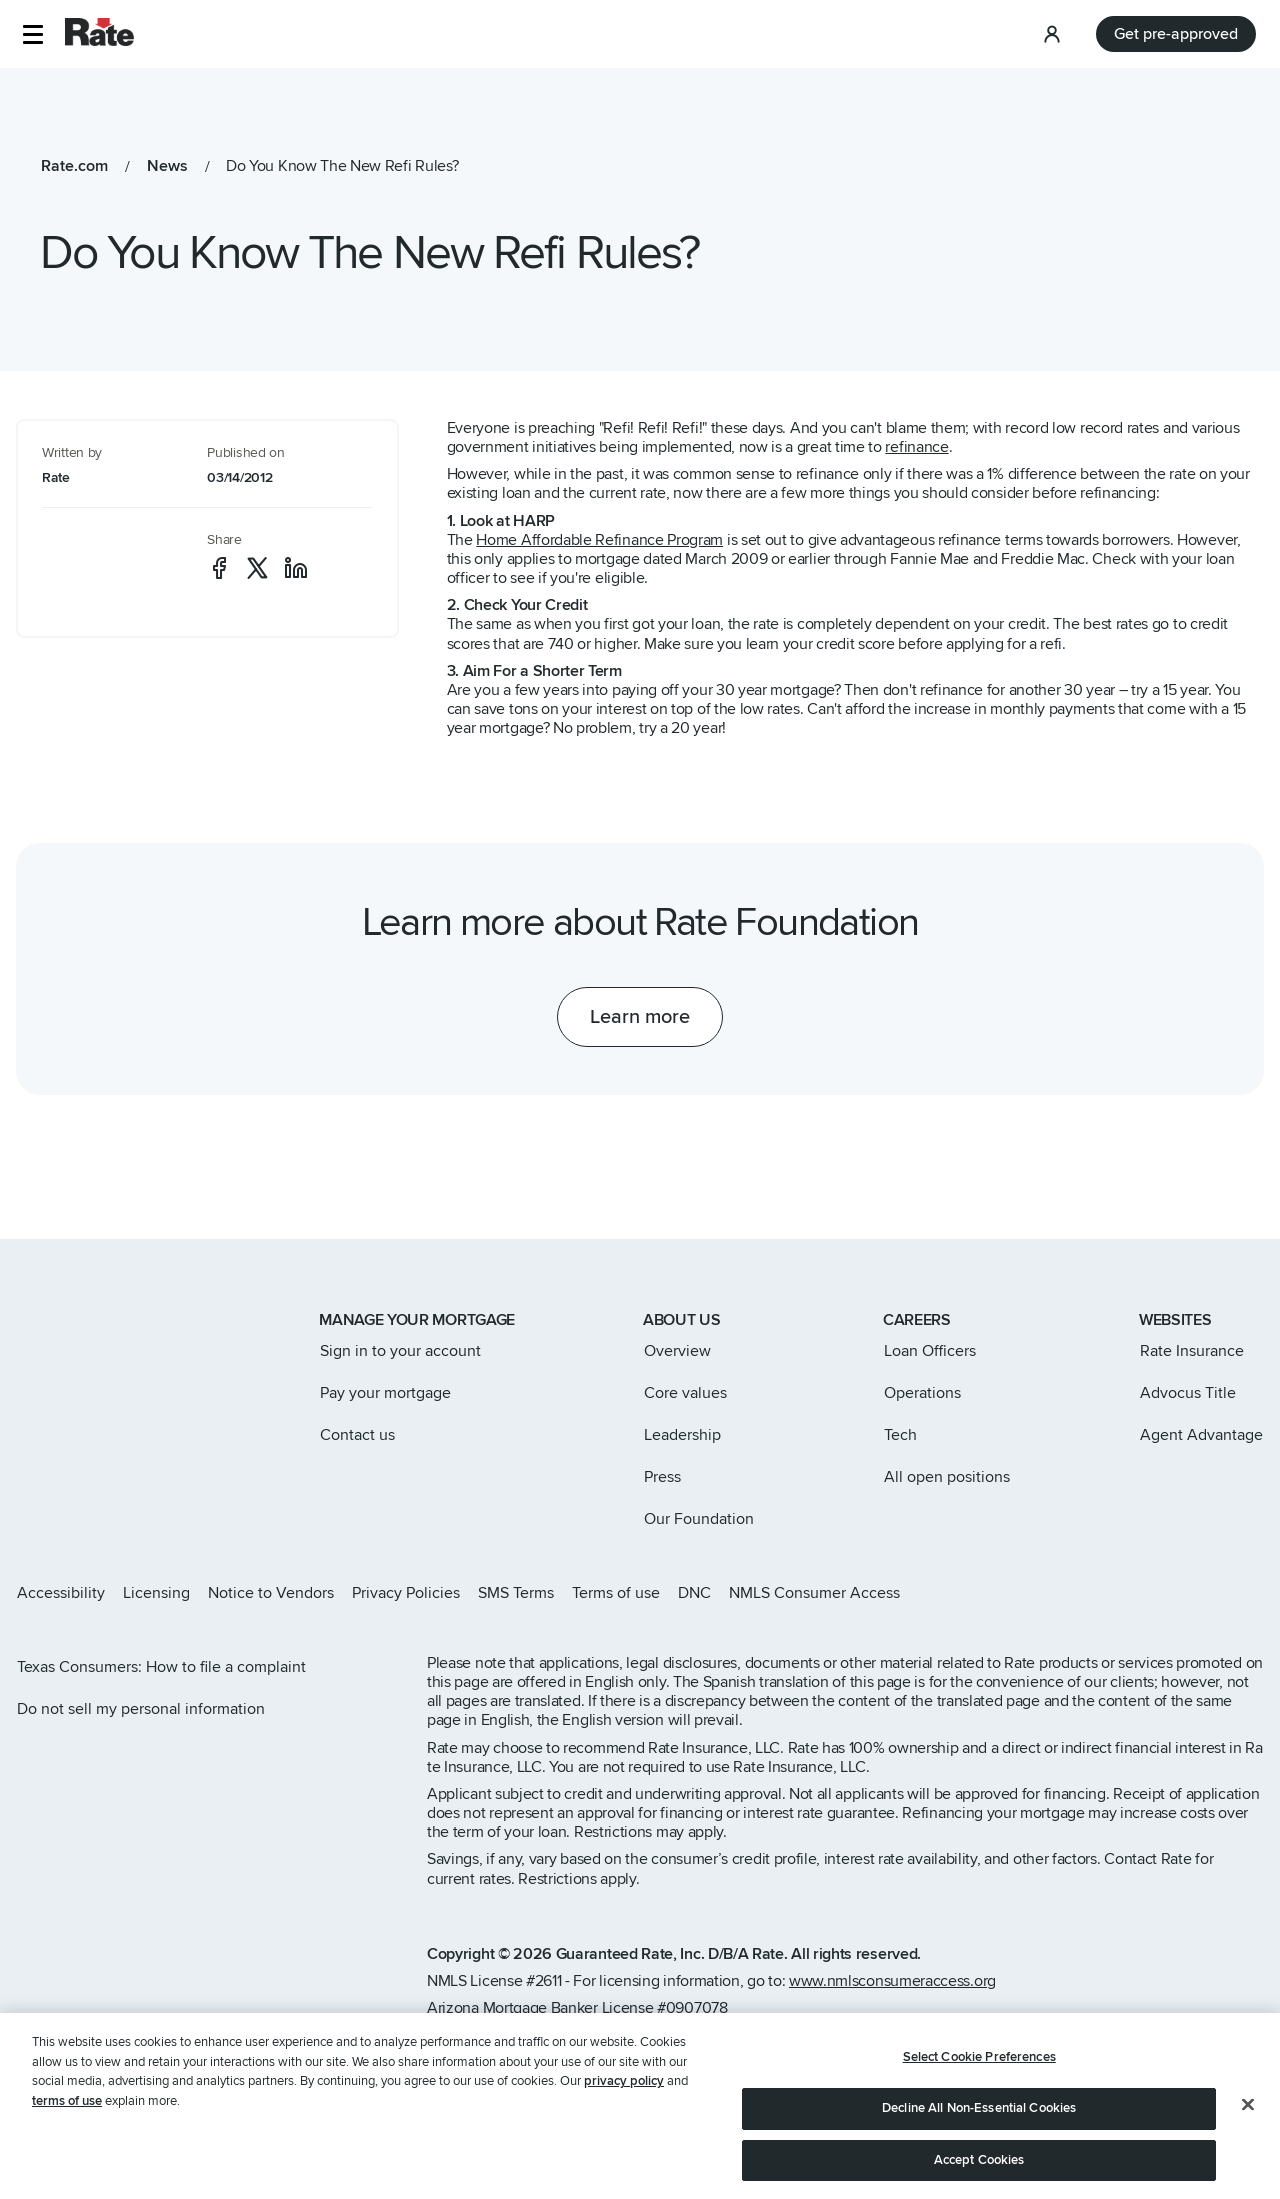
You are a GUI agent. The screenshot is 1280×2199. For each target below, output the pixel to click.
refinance (916, 447)
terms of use (67, 2141)
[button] (32, 34)
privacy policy (624, 2122)
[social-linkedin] (296, 568)
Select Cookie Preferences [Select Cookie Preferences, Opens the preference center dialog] (979, 2098)
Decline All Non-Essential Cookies (979, 2148)
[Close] (1248, 2145)
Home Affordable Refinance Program (599, 540)
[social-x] (257, 568)
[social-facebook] (219, 568)
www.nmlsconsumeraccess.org (892, 1981)
